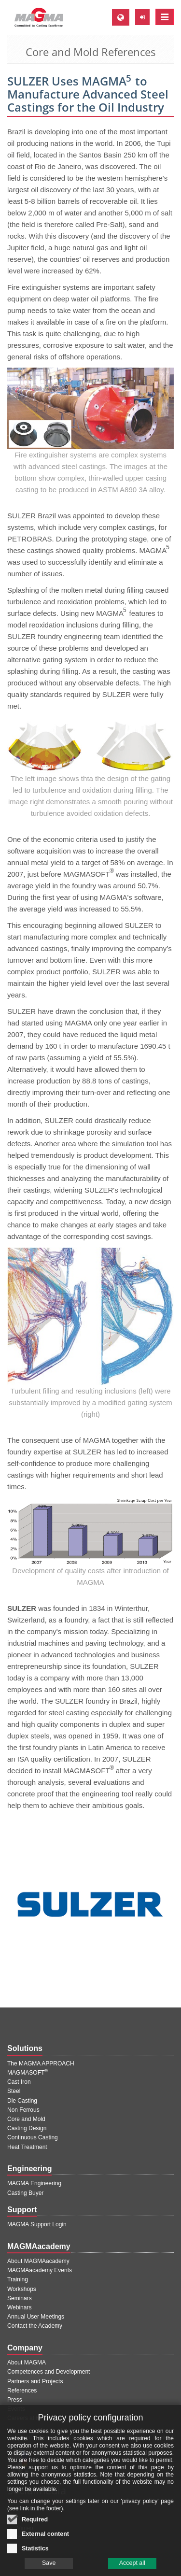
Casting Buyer (25, 2193)
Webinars (19, 2307)
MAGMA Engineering (34, 2183)
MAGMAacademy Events (39, 2270)
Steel (13, 2091)
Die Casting (22, 2100)
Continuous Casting (32, 2137)
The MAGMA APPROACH (40, 2063)
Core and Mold (26, 2119)
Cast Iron (19, 2081)
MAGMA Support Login (37, 2224)
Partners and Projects (35, 2381)
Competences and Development (48, 2371)
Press (14, 2399)
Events (16, 2408)
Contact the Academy (34, 2325)
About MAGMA (26, 2362)
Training (17, 2279)
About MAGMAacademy (38, 2261)
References (22, 2390)
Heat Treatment (27, 2147)
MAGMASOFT (27, 2072)
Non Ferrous (23, 2109)
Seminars (19, 2298)
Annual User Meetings (35, 2316)
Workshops (21, 2289)
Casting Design (26, 2128)
